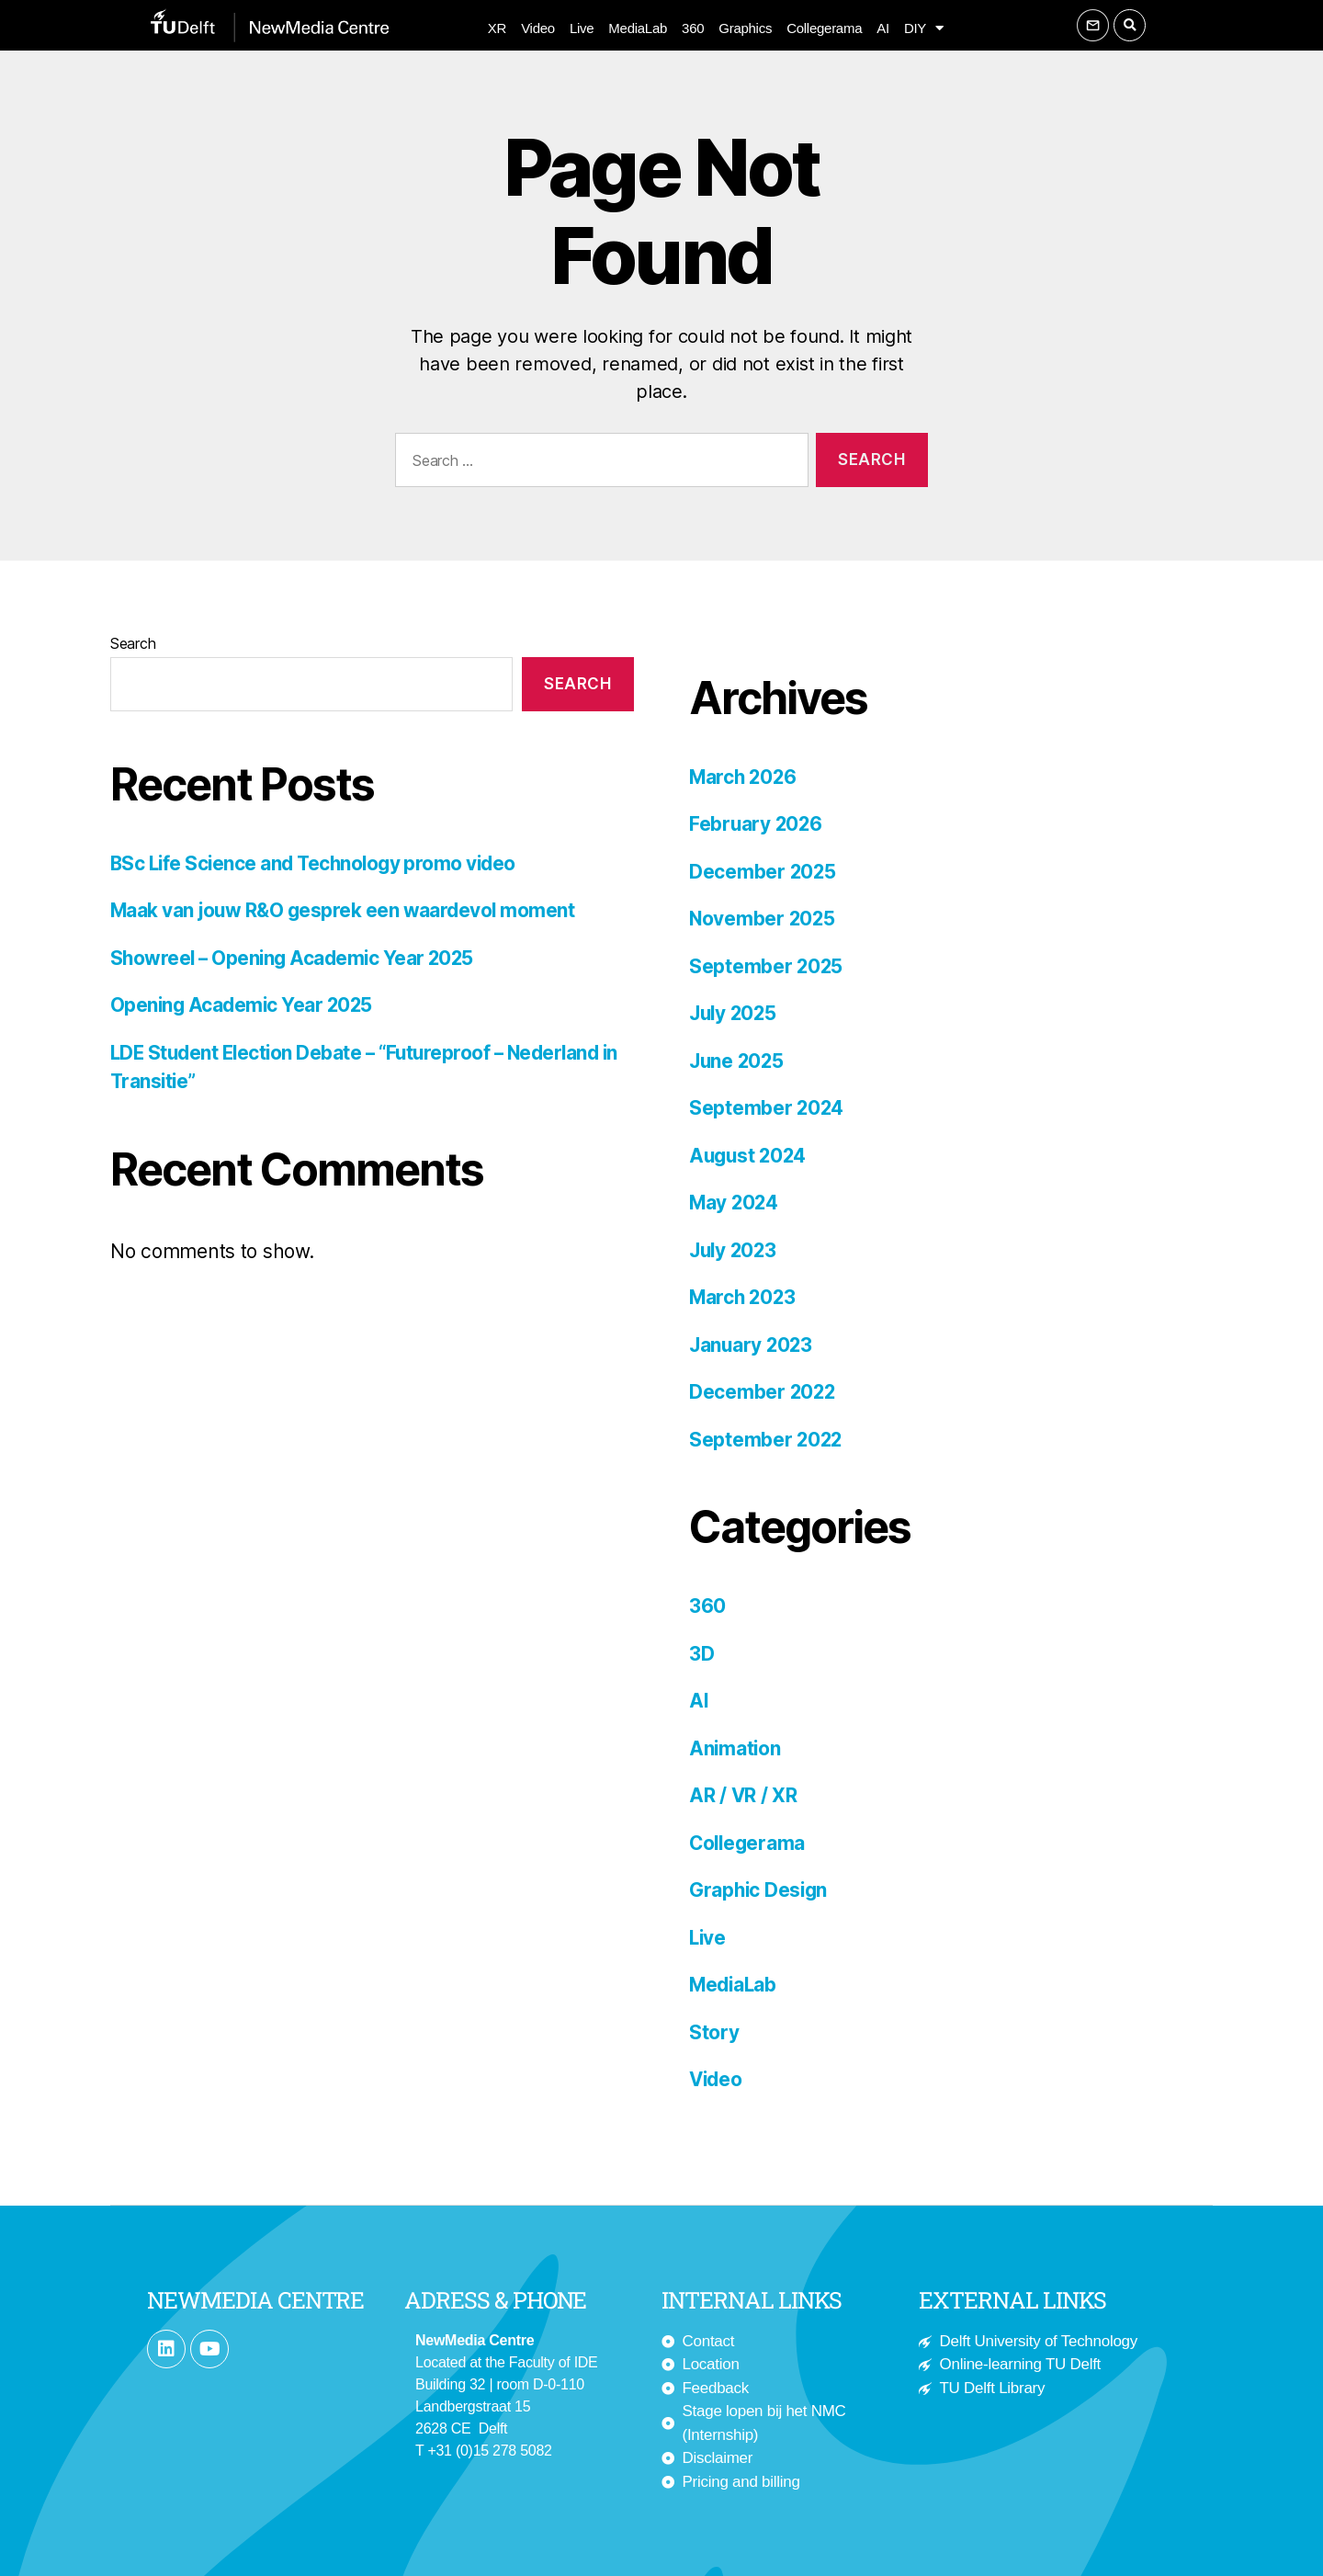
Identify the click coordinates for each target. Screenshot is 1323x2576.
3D (701, 1653)
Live (582, 28)
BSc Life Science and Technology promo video (317, 863)
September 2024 (767, 1107)
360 (693, 28)
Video (538, 28)
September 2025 (766, 966)
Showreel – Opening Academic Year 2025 (295, 958)
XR (497, 28)
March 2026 (744, 777)
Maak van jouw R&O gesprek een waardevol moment (345, 910)
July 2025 (735, 1013)
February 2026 (757, 823)
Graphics (745, 28)
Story (714, 2032)
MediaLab (637, 28)
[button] (1130, 25)
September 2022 (766, 1439)
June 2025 (738, 1061)
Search (132, 643)
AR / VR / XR (743, 1795)
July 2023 (735, 1250)
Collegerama (824, 28)
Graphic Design (760, 1889)
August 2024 (749, 1155)
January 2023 (752, 1344)
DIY (924, 28)
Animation (736, 1748)
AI (882, 28)
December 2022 (763, 1391)
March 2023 (743, 1297)
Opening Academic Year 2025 (243, 1004)
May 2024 (735, 1202)
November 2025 (763, 918)
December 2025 (763, 871)
